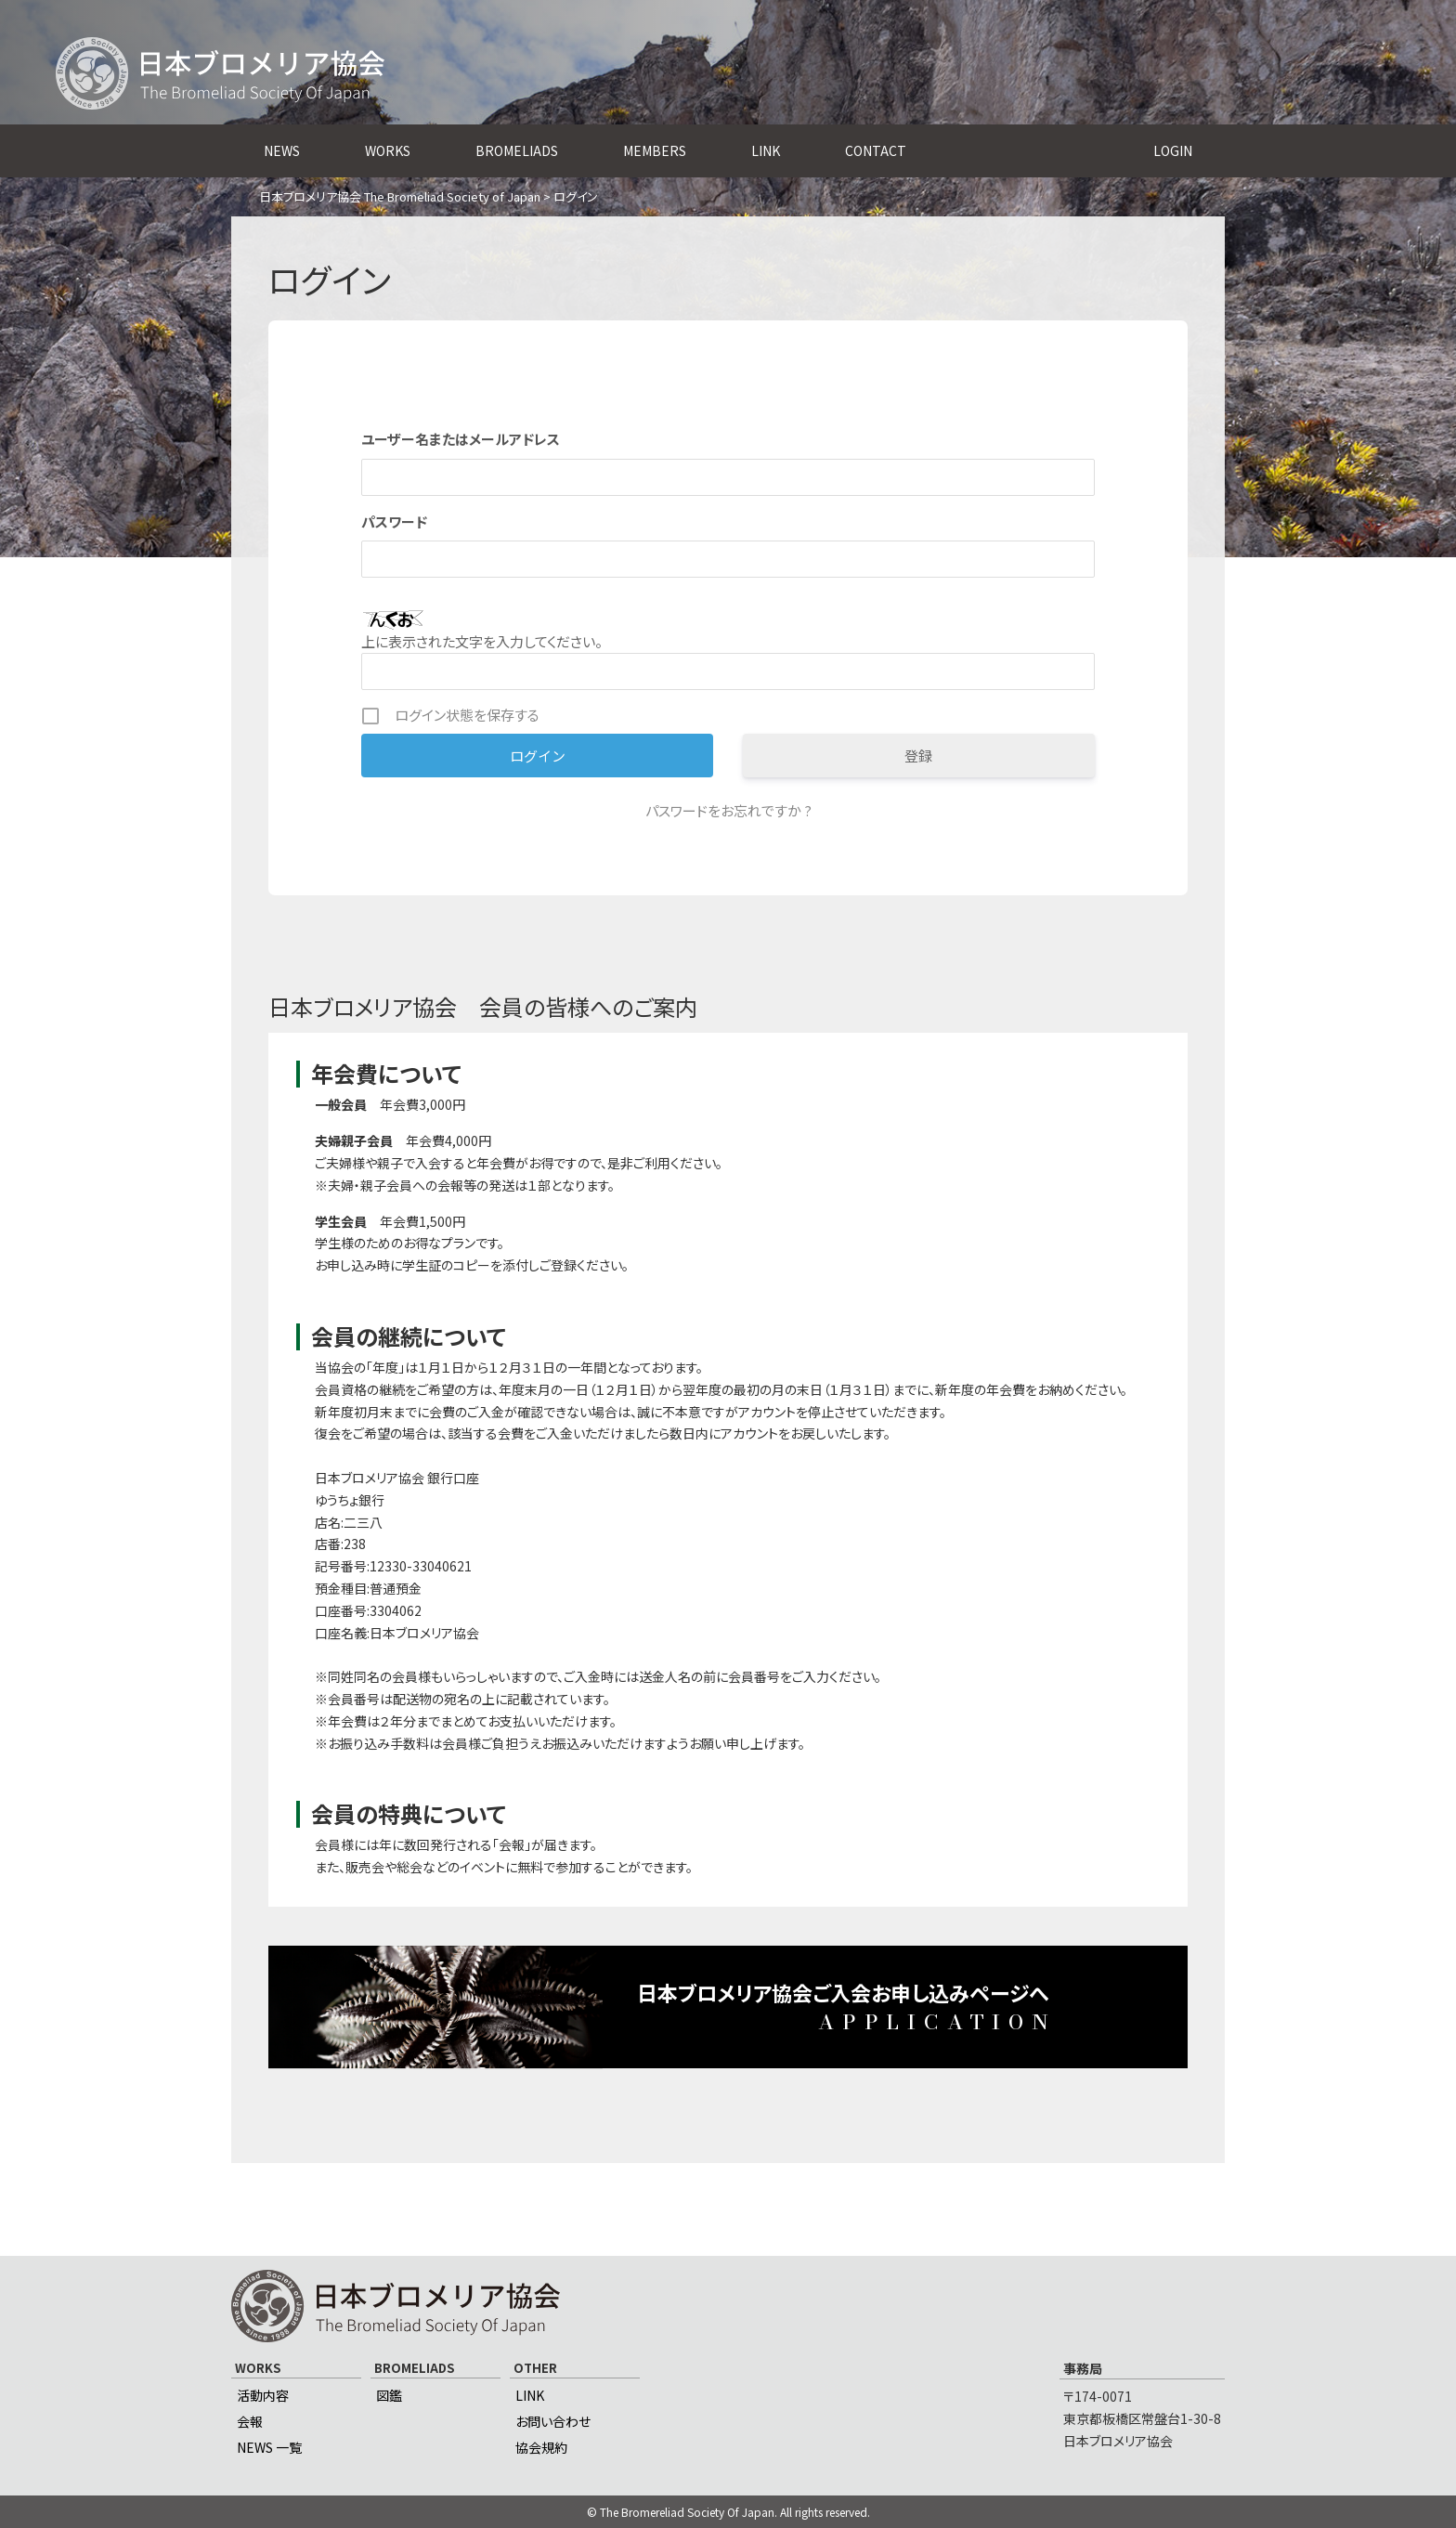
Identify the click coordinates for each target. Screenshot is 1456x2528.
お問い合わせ (553, 2421)
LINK (765, 150)
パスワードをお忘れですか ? (728, 810)
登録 (918, 755)
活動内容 (263, 2395)
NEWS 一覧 (269, 2447)
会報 (250, 2421)
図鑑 (389, 2395)
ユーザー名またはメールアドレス (460, 439)
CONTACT (875, 150)
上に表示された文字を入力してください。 (482, 641)
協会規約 (541, 2447)
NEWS (282, 150)
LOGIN (1172, 150)
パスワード (394, 521)
